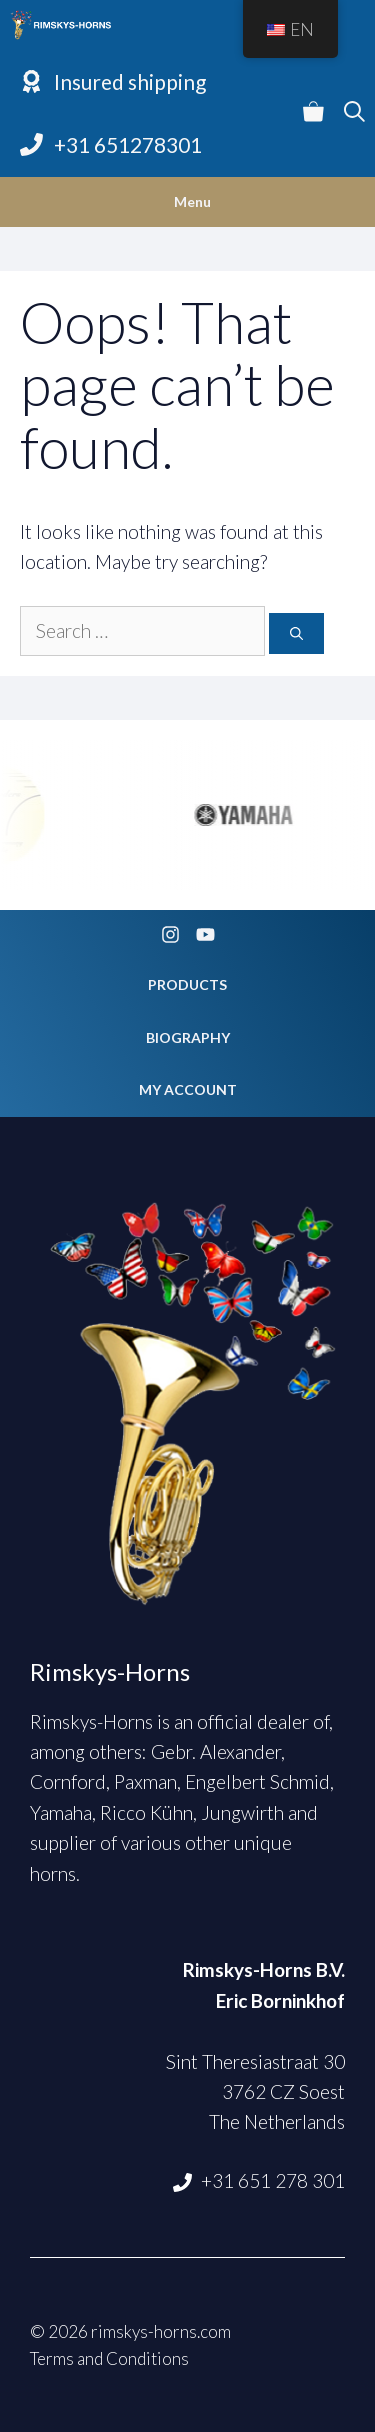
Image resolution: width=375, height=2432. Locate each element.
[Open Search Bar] (354, 113)
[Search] (296, 634)
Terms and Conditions (109, 2358)
